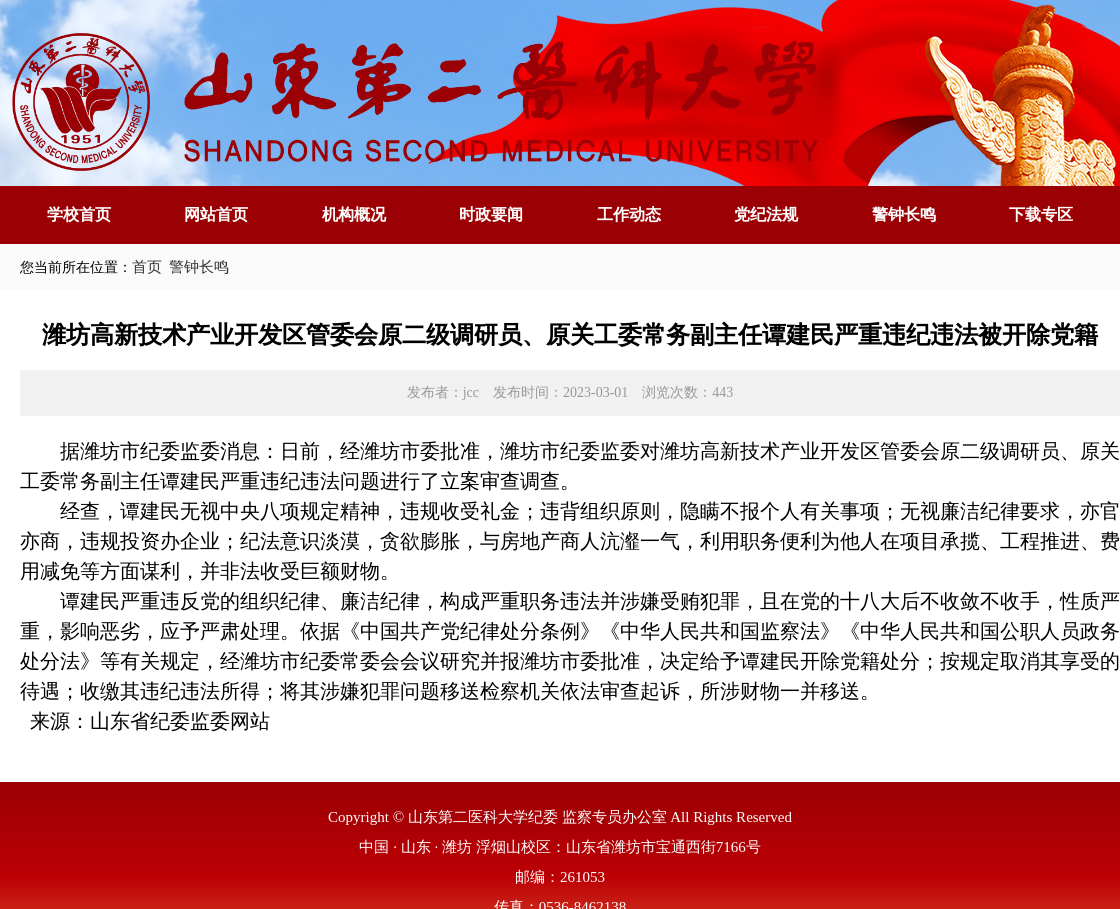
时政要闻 (491, 214)
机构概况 (354, 214)
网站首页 (216, 214)
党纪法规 (766, 214)
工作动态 (629, 214)
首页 (147, 267)
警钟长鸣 (904, 214)
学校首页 (79, 214)
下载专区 (1041, 214)
